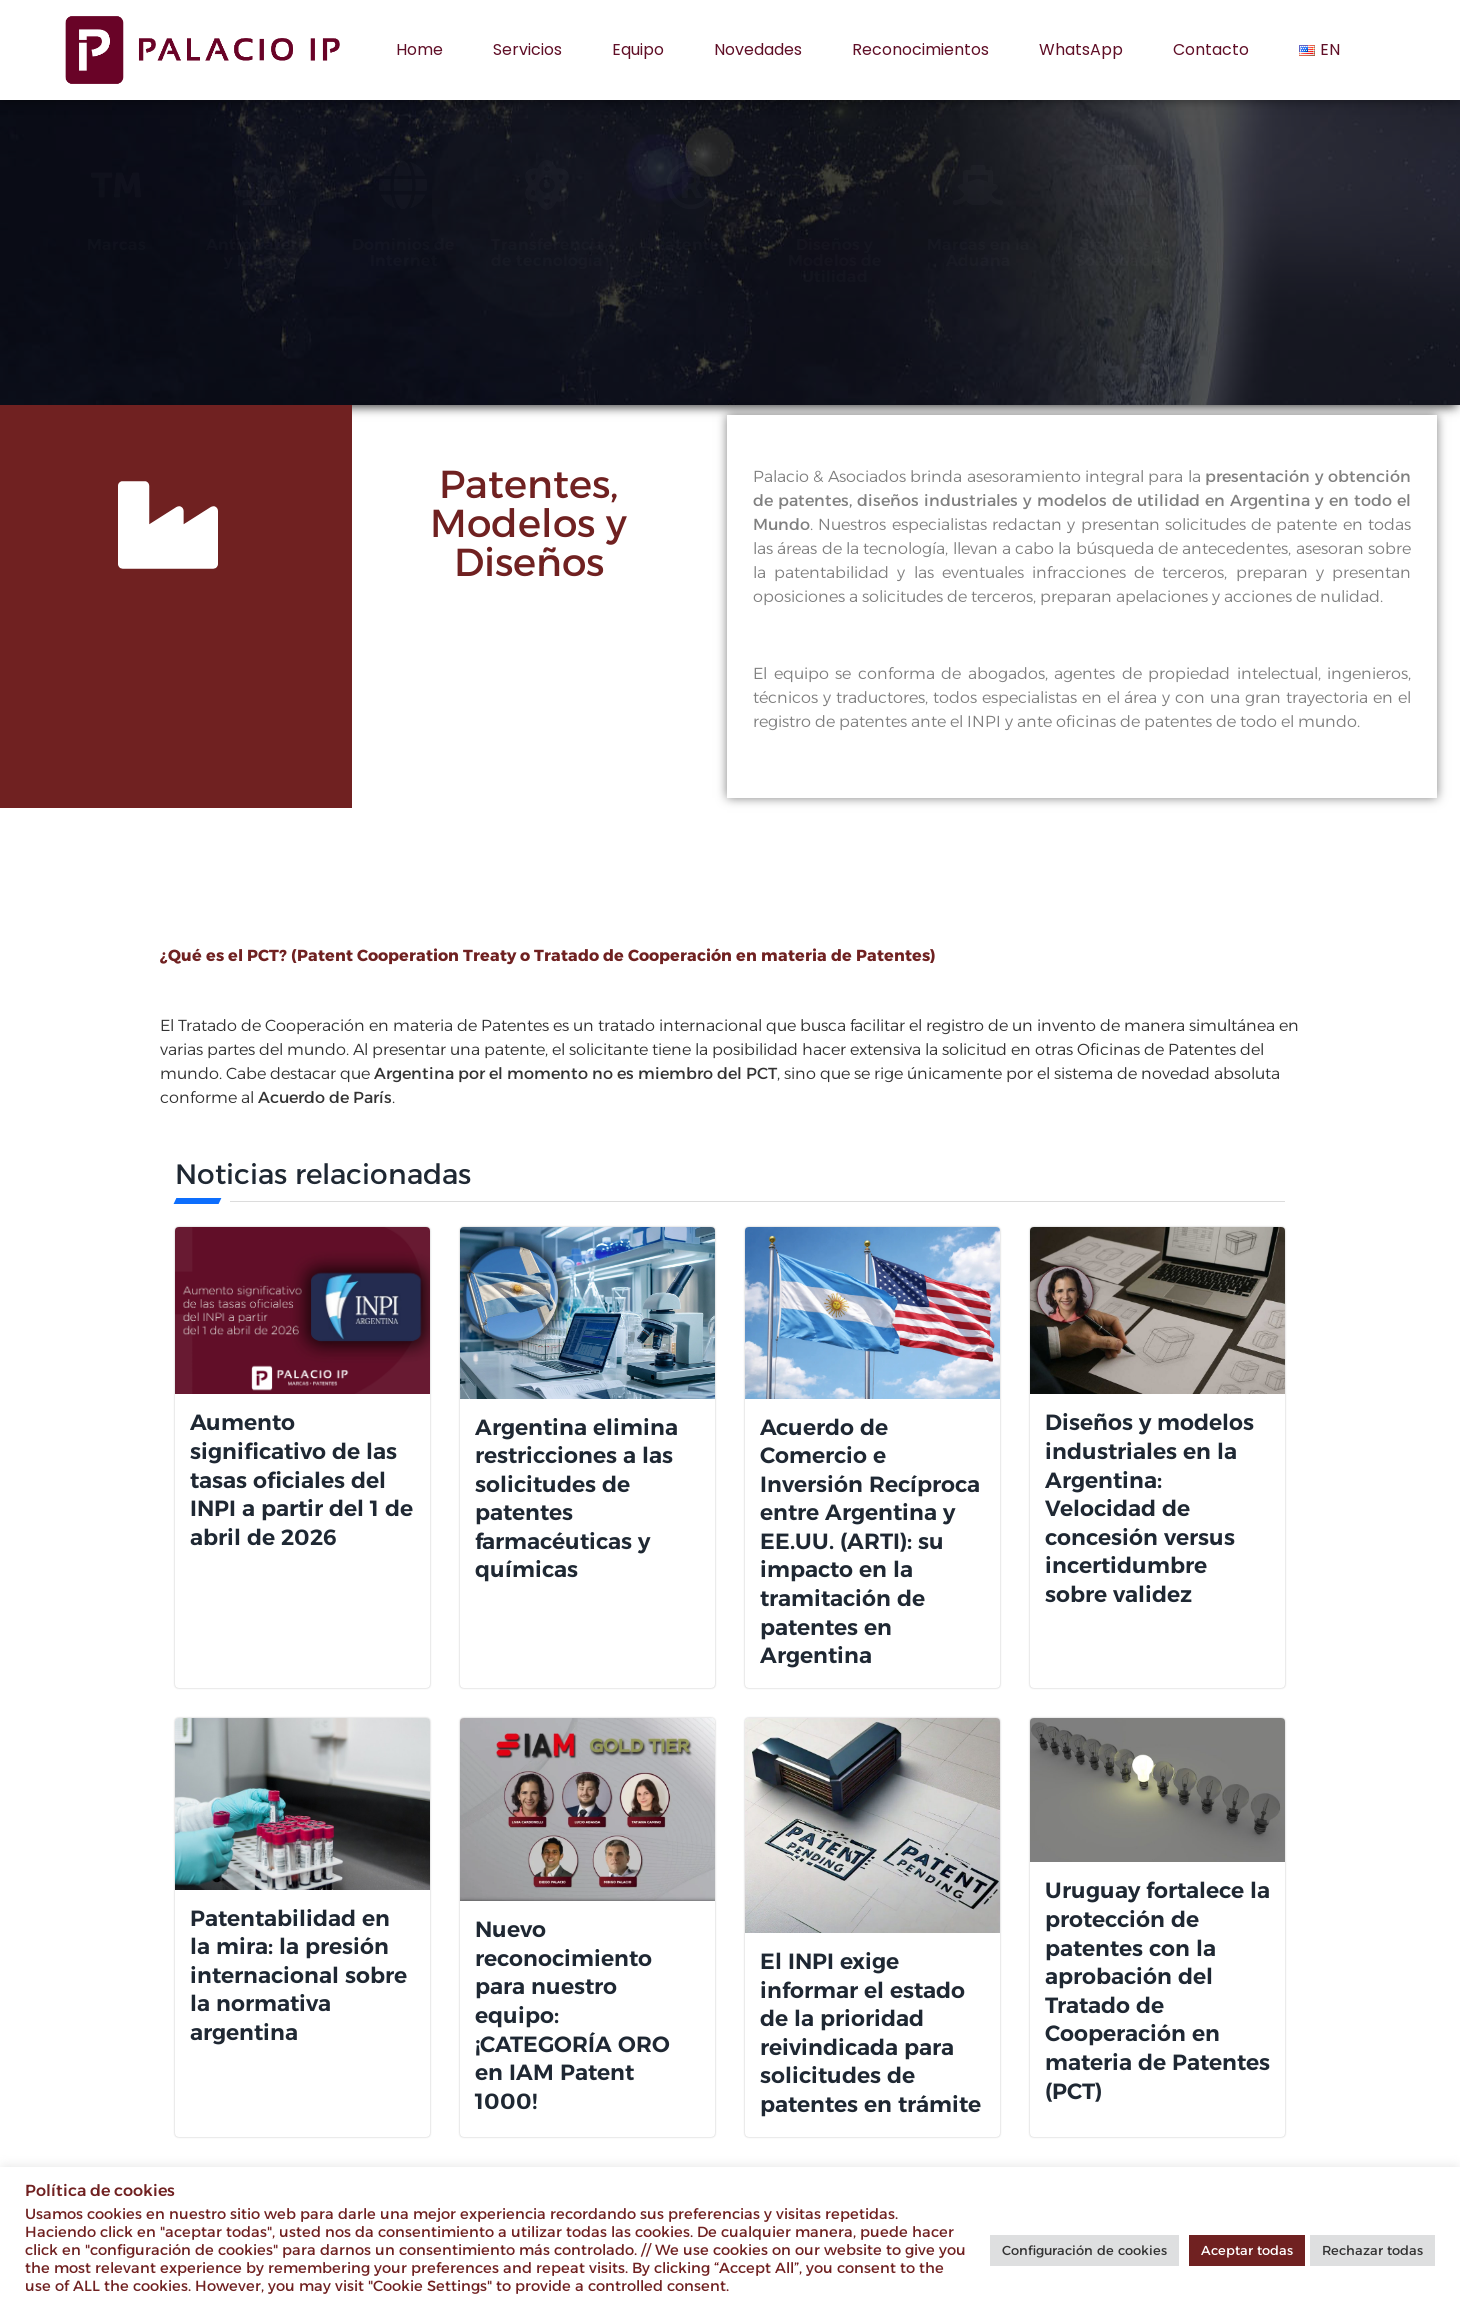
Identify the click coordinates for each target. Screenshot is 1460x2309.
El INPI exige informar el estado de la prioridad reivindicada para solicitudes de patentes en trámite (870, 2033)
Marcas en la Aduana (1071, 252)
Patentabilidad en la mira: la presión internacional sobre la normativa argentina (298, 1975)
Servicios (527, 49)
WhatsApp (1081, 49)
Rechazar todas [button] (1372, 2250)
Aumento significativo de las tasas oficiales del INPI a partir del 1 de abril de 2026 (301, 1479)
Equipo (638, 49)
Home (419, 49)
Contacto (1211, 49)
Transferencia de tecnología (641, 252)
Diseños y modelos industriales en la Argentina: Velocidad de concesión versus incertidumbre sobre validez (1149, 1508)
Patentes (784, 244)
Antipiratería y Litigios (352, 252)
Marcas (209, 244)
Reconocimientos (920, 49)
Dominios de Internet (496, 252)
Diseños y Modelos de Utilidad (928, 260)
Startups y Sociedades (1215, 252)
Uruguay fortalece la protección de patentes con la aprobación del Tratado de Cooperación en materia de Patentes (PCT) (1157, 1990)
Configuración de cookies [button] (1084, 2250)
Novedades (758, 49)
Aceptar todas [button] (1247, 2250)
